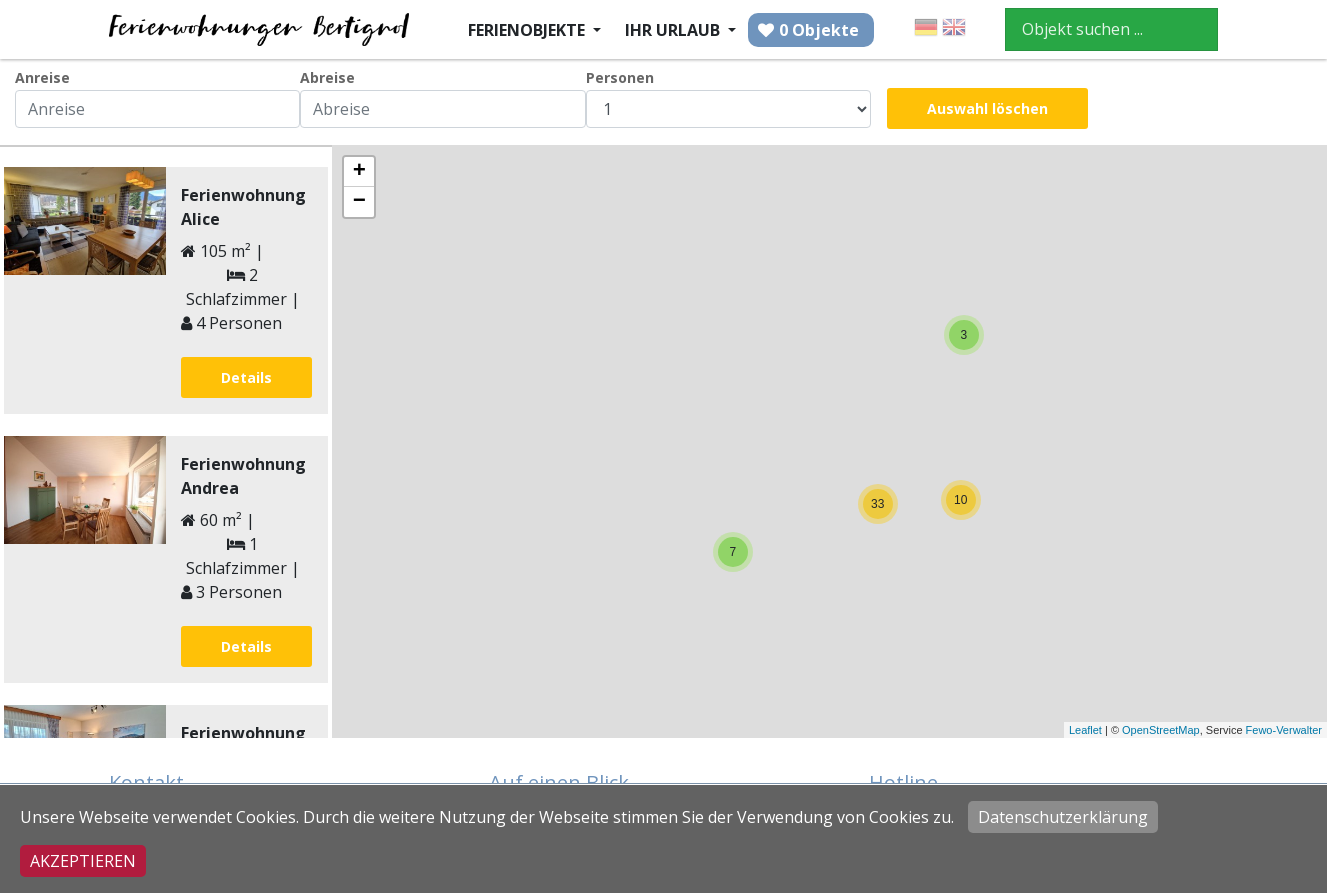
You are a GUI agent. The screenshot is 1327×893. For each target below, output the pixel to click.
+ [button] (359, 172)
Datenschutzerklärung (1063, 817)
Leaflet (1085, 730)
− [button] (359, 202)
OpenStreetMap (1161, 730)
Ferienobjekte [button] (528, 30)
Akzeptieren (83, 861)
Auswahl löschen (987, 108)
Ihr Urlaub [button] (674, 30)
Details (246, 377)
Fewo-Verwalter (1284, 730)
